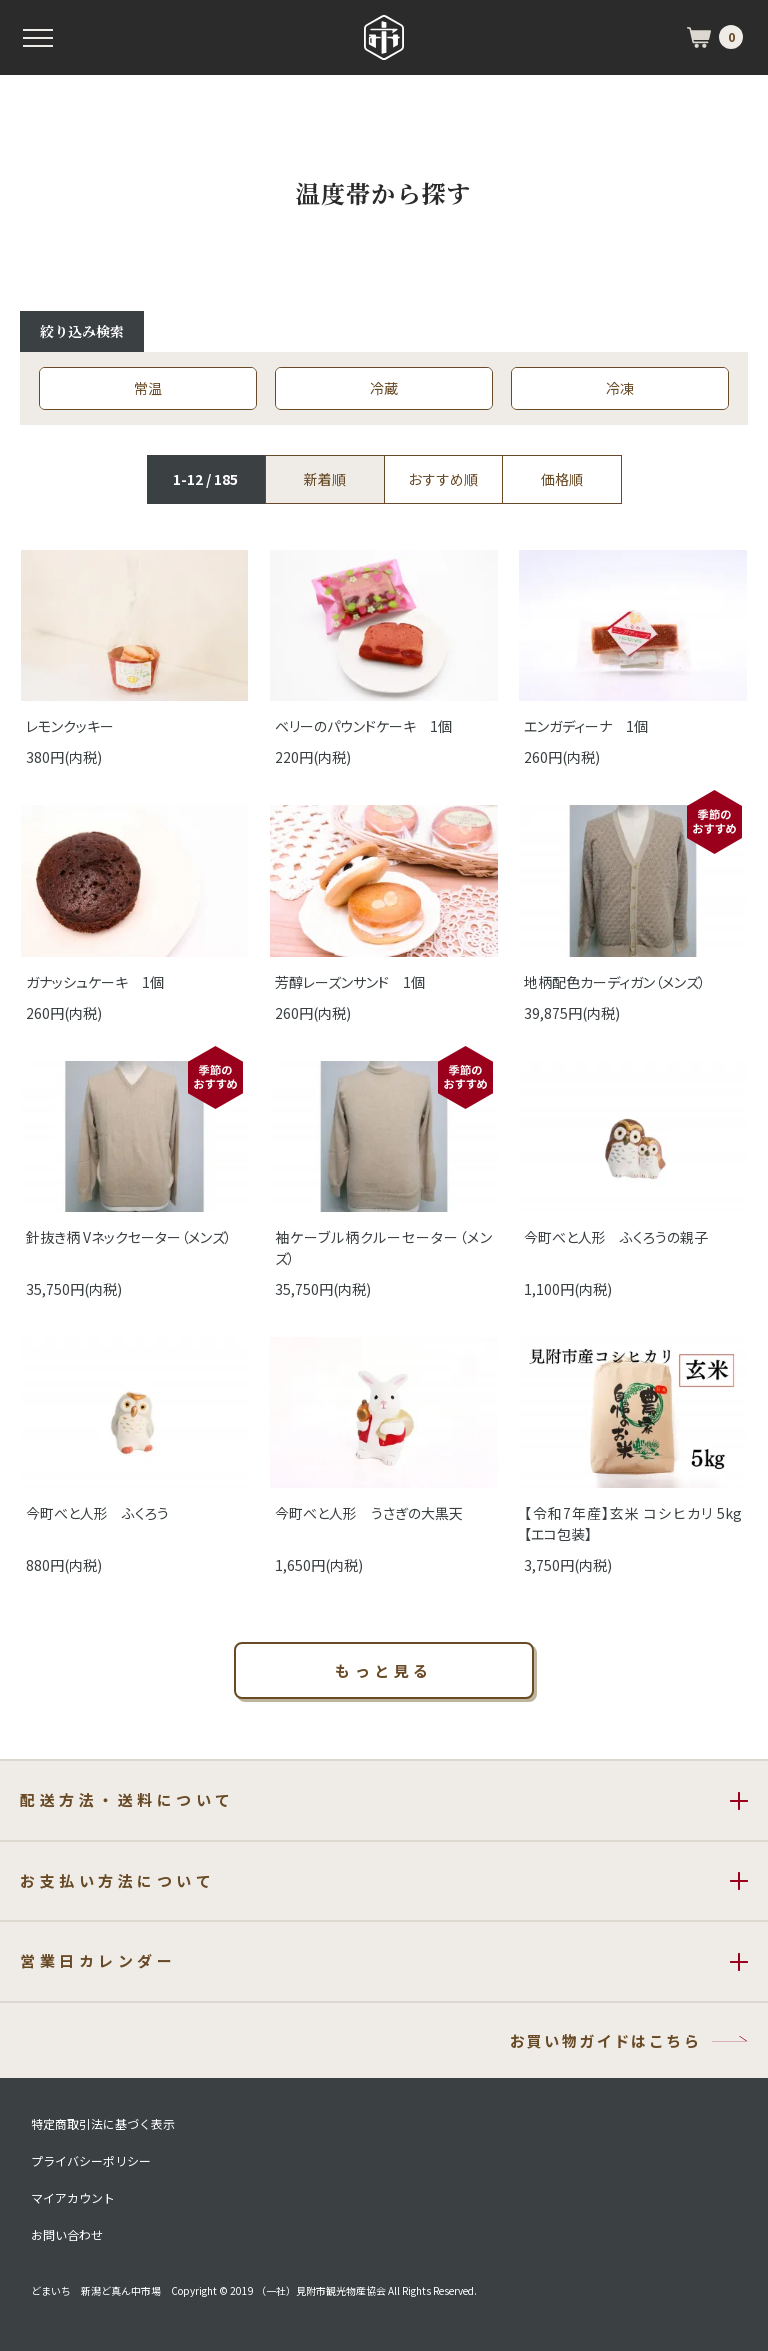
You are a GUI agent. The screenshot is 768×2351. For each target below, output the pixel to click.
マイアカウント (73, 2198)
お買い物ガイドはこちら (605, 2040)
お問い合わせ (67, 2235)
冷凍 (620, 388)
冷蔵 (384, 388)
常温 (148, 388)
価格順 (562, 479)
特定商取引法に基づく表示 (103, 2124)
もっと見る (384, 1670)
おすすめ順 (443, 479)
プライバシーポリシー (91, 2161)
